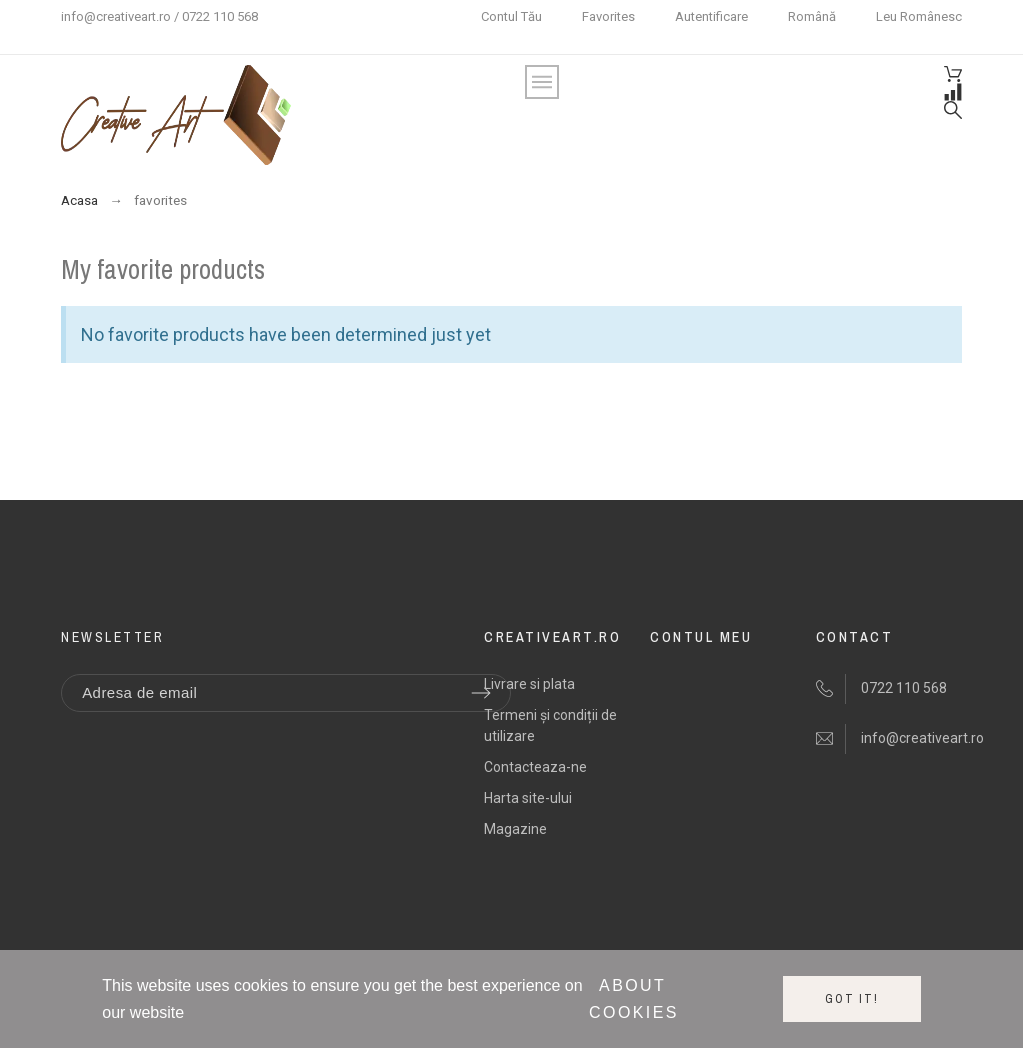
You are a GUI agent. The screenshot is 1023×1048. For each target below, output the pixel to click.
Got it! (852, 999)
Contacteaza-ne (535, 767)
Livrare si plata (529, 684)
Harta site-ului (528, 798)
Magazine (515, 829)
